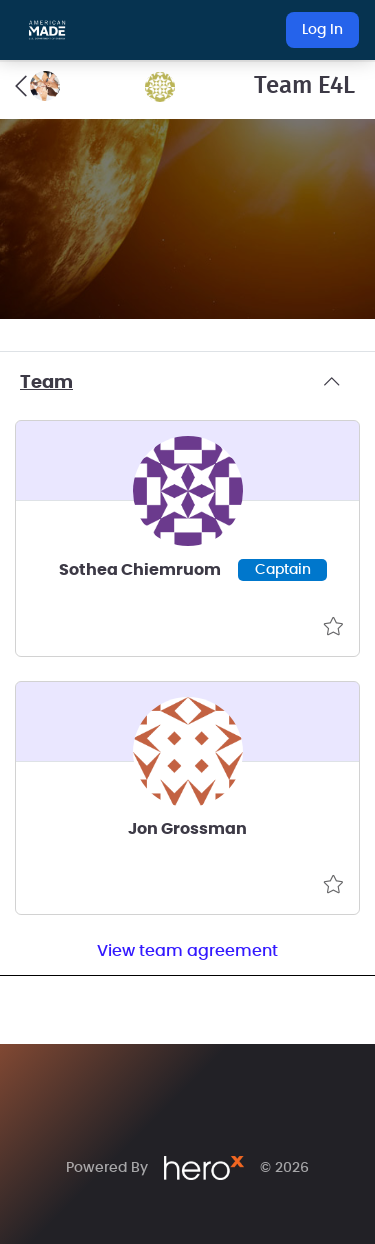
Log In (322, 30)
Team (187, 383)
